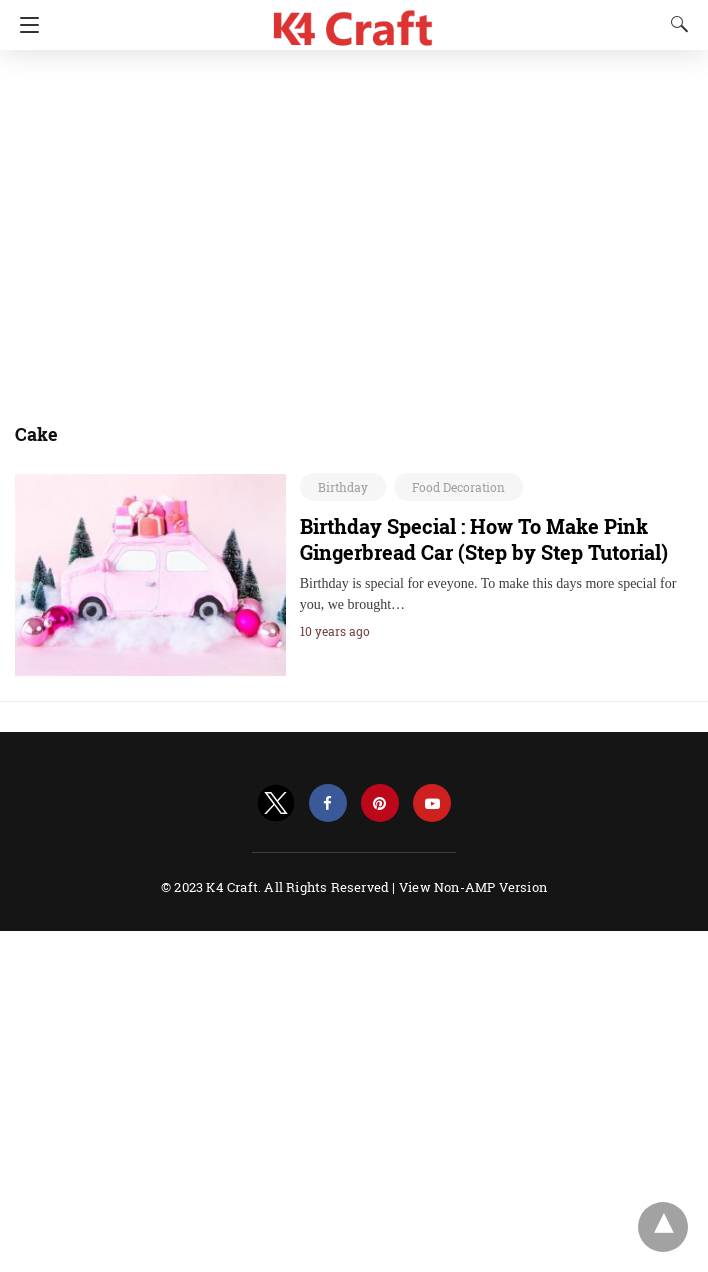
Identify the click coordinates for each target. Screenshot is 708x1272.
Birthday (343, 487)
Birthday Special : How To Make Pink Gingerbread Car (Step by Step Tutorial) (484, 539)
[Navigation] (24, 25)
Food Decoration (458, 487)
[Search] (675, 24)
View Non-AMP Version (473, 887)
